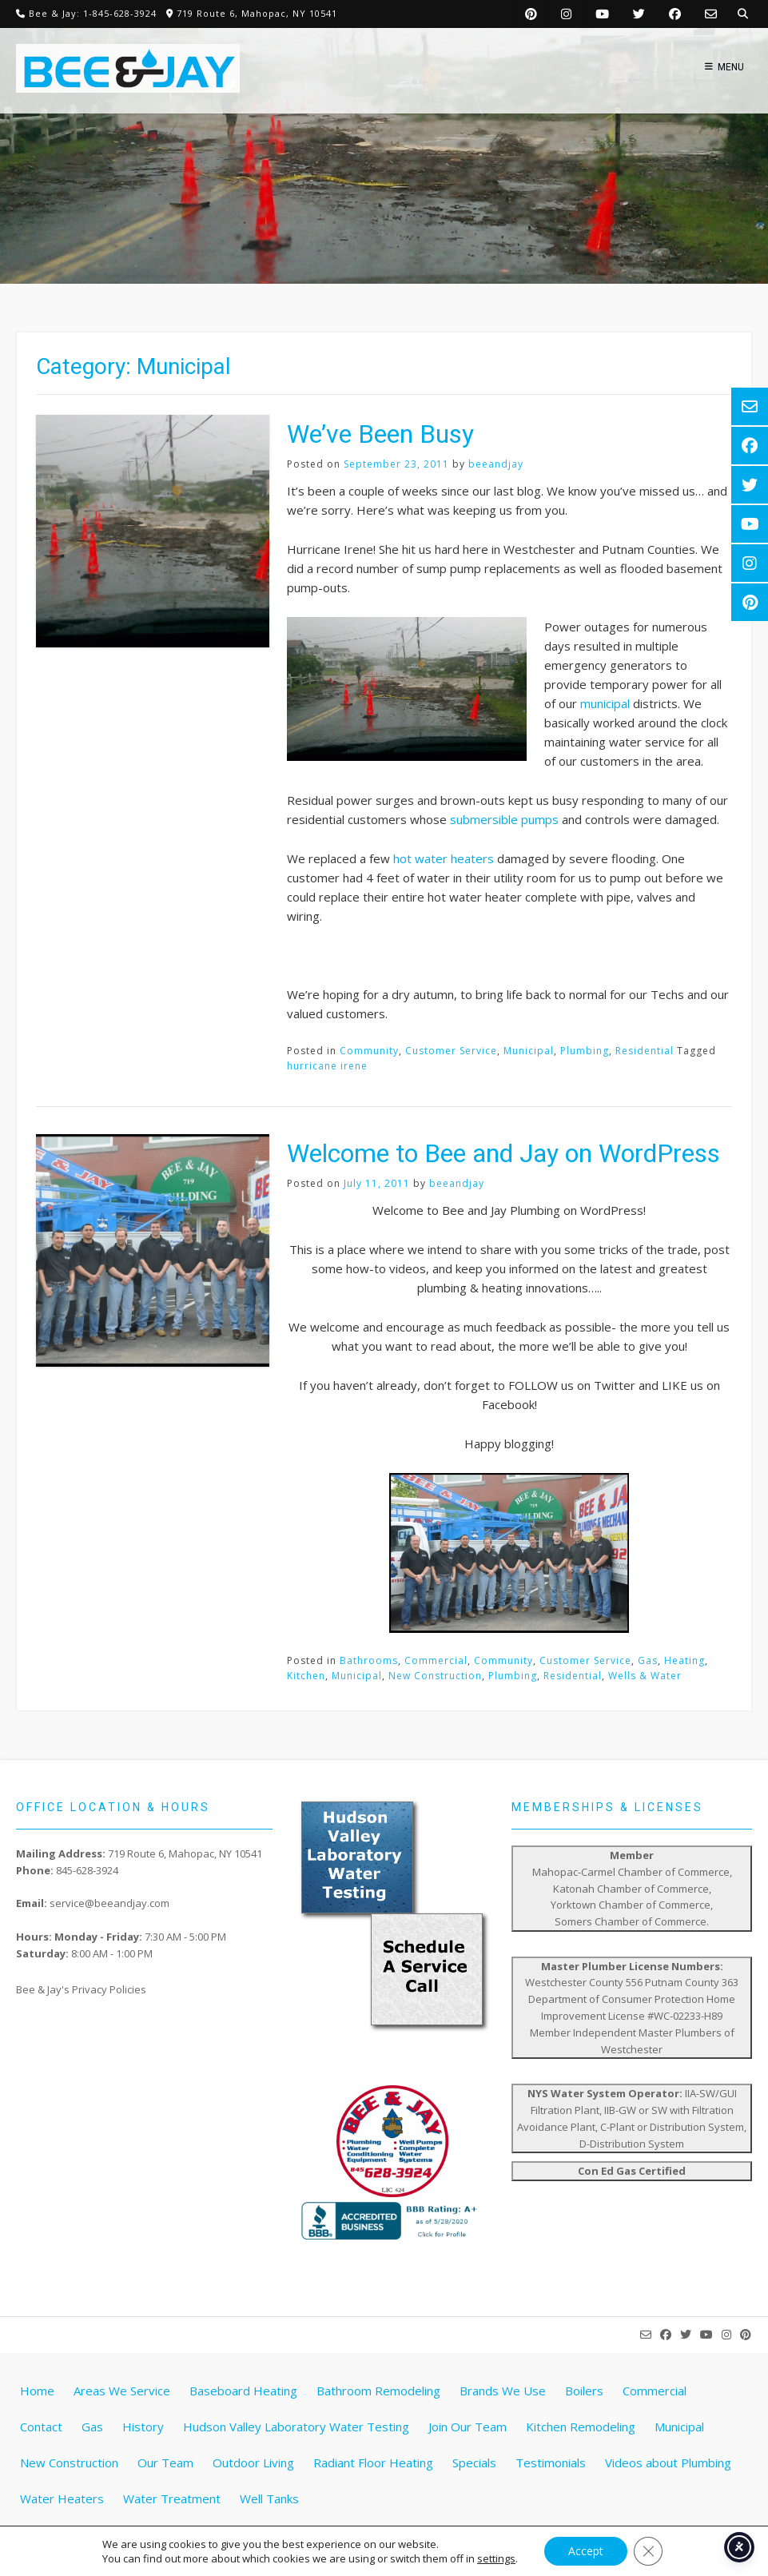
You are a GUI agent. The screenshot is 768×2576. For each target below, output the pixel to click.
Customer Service (451, 1050)
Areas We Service (122, 2391)
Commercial (436, 1660)
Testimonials (550, 2462)
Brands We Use (503, 2391)
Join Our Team (467, 2427)
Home (37, 2391)
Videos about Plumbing (668, 2462)
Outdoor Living (253, 2462)
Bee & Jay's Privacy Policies (81, 1989)
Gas (648, 1660)
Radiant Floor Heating (373, 2462)
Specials (474, 2462)
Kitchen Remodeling (580, 2427)
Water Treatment (172, 2498)
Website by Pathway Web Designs (390, 2548)
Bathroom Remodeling (378, 2391)
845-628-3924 (87, 1870)
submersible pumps (504, 819)
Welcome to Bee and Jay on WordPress (503, 1153)
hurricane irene (327, 1066)
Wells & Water (645, 1675)
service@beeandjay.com (109, 1903)
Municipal (528, 1050)
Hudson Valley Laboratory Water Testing (296, 2427)
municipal (605, 703)
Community (369, 1050)
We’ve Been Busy (380, 434)
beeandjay (495, 464)
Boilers (584, 2391)
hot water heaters (445, 858)
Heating (684, 1660)
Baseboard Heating (243, 2391)
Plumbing (584, 1050)
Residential (644, 1050)
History (143, 2427)
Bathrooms (369, 1660)
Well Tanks (269, 2498)
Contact (41, 2427)
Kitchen (306, 1675)
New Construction (435, 1675)
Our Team (165, 2462)
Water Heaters (62, 2498)
